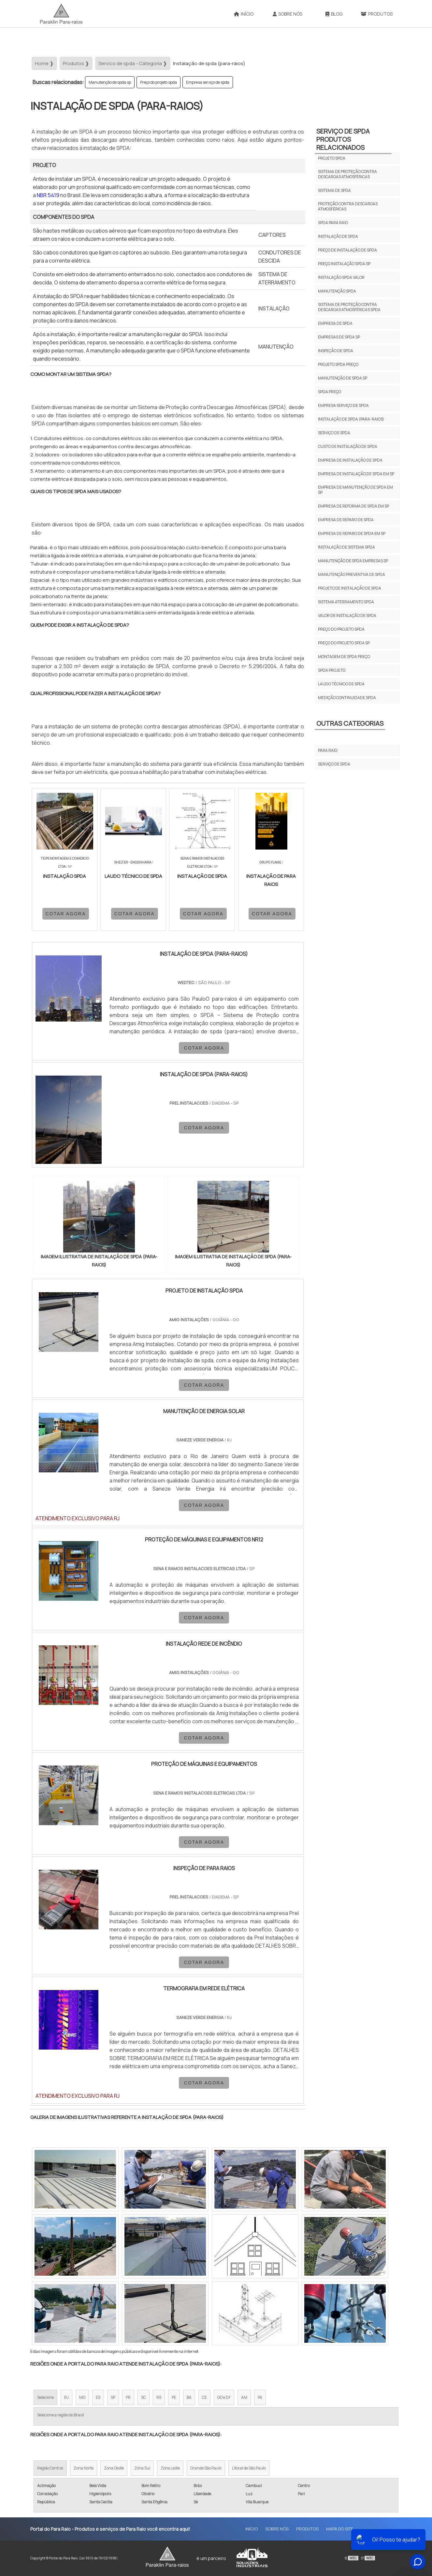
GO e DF (224, 2397)
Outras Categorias (349, 723)
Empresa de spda (335, 323)
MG (82, 2397)
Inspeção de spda (335, 350)
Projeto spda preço (338, 364)
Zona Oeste (114, 2468)
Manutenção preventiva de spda (351, 574)
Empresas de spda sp (339, 337)
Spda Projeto (331, 670)
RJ (66, 2397)
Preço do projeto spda (158, 82)
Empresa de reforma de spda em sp (353, 506)
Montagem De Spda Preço (344, 656)
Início (243, 14)
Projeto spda (331, 158)
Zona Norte (84, 2468)
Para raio (327, 750)
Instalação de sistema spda (346, 547)
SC (143, 2397)
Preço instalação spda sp (344, 263)
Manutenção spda (337, 291)
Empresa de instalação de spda (350, 460)
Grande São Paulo (206, 2468)
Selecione (45, 2397)
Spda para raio (333, 222)
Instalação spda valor (341, 277)
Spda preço (329, 391)
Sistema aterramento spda (346, 602)
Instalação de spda (338, 236)
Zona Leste (170, 2468)
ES (98, 2397)
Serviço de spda (334, 433)
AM (244, 2397)
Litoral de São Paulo (249, 2468)
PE (174, 2397)
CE (204, 2397)
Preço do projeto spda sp (344, 643)
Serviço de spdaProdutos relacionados (343, 139)
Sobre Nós (287, 14)
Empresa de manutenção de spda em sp (355, 489)
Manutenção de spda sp (110, 82)
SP (113, 2397)
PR (128, 2397)
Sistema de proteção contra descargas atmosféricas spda (349, 307)
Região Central (50, 2468)
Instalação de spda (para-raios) (351, 419)
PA (260, 2397)
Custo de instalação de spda (347, 446)
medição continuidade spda (347, 697)
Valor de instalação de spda (347, 615)
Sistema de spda (334, 190)
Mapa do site (339, 2529)
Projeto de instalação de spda (349, 588)
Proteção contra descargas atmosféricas (348, 206)
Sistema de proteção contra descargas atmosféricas (347, 174)
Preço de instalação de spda (347, 250)
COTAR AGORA (66, 913)
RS (158, 2397)
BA (189, 2397)
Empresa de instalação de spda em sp (356, 474)
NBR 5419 (48, 195)
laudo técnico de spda (341, 684)
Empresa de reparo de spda (346, 519)
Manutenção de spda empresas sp (353, 561)
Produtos (377, 14)
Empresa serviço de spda (207, 82)
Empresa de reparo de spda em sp (351, 533)
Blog (333, 14)
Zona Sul (142, 2468)
